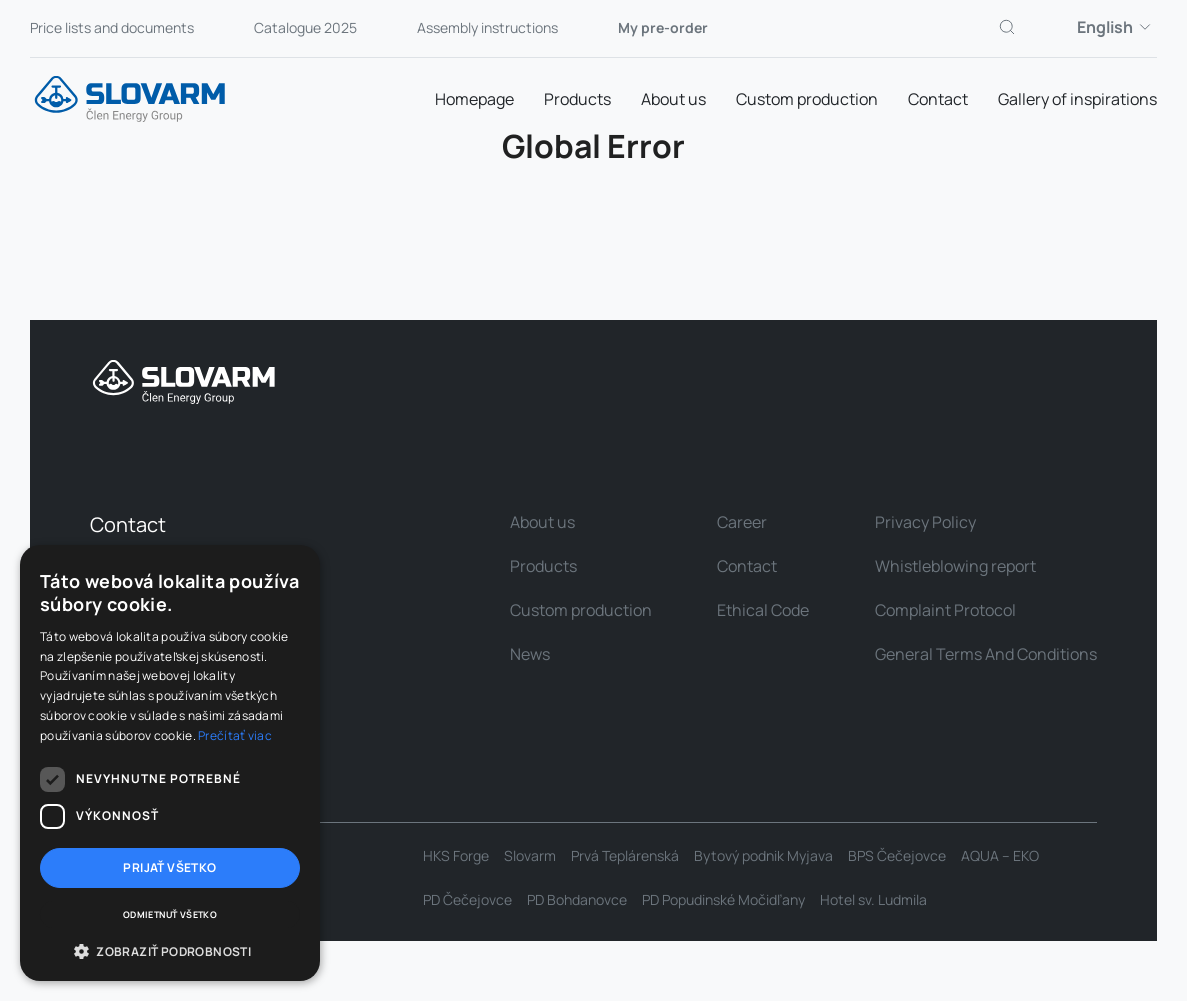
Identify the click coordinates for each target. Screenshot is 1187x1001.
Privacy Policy (925, 522)
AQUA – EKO (1000, 856)
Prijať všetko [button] (169, 867)
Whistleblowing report (955, 566)
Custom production (807, 99)
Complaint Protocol (945, 610)
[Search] (1009, 27)
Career (742, 522)
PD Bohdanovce (577, 900)
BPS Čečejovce (897, 856)
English (1117, 27)
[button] (170, 951)
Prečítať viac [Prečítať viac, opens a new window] (235, 735)
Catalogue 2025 (305, 27)
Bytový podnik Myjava (763, 856)
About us (673, 99)
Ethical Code (763, 610)
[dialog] (170, 763)
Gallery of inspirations (1077, 99)
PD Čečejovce (467, 900)
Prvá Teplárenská (625, 856)
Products (577, 99)
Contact (938, 99)
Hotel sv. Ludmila (873, 900)
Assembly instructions (487, 27)
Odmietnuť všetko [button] (170, 914)
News (530, 654)
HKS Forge (456, 856)
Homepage (474, 99)
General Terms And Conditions (986, 654)
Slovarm (530, 856)
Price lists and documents (112, 27)
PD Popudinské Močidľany (723, 900)
